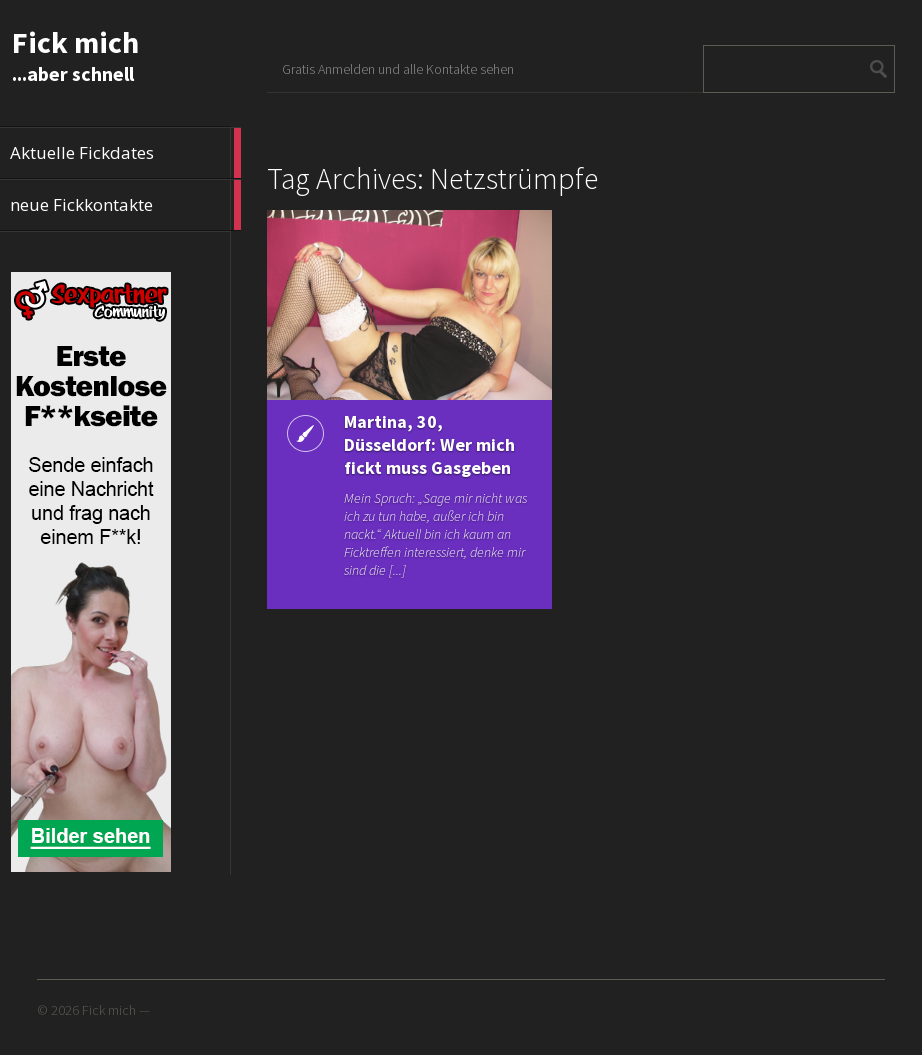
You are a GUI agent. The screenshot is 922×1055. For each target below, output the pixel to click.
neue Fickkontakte (125, 205)
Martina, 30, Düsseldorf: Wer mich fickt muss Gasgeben (429, 444)
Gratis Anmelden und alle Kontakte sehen (398, 69)
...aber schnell (73, 73)
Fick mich (75, 42)
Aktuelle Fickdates (125, 153)
